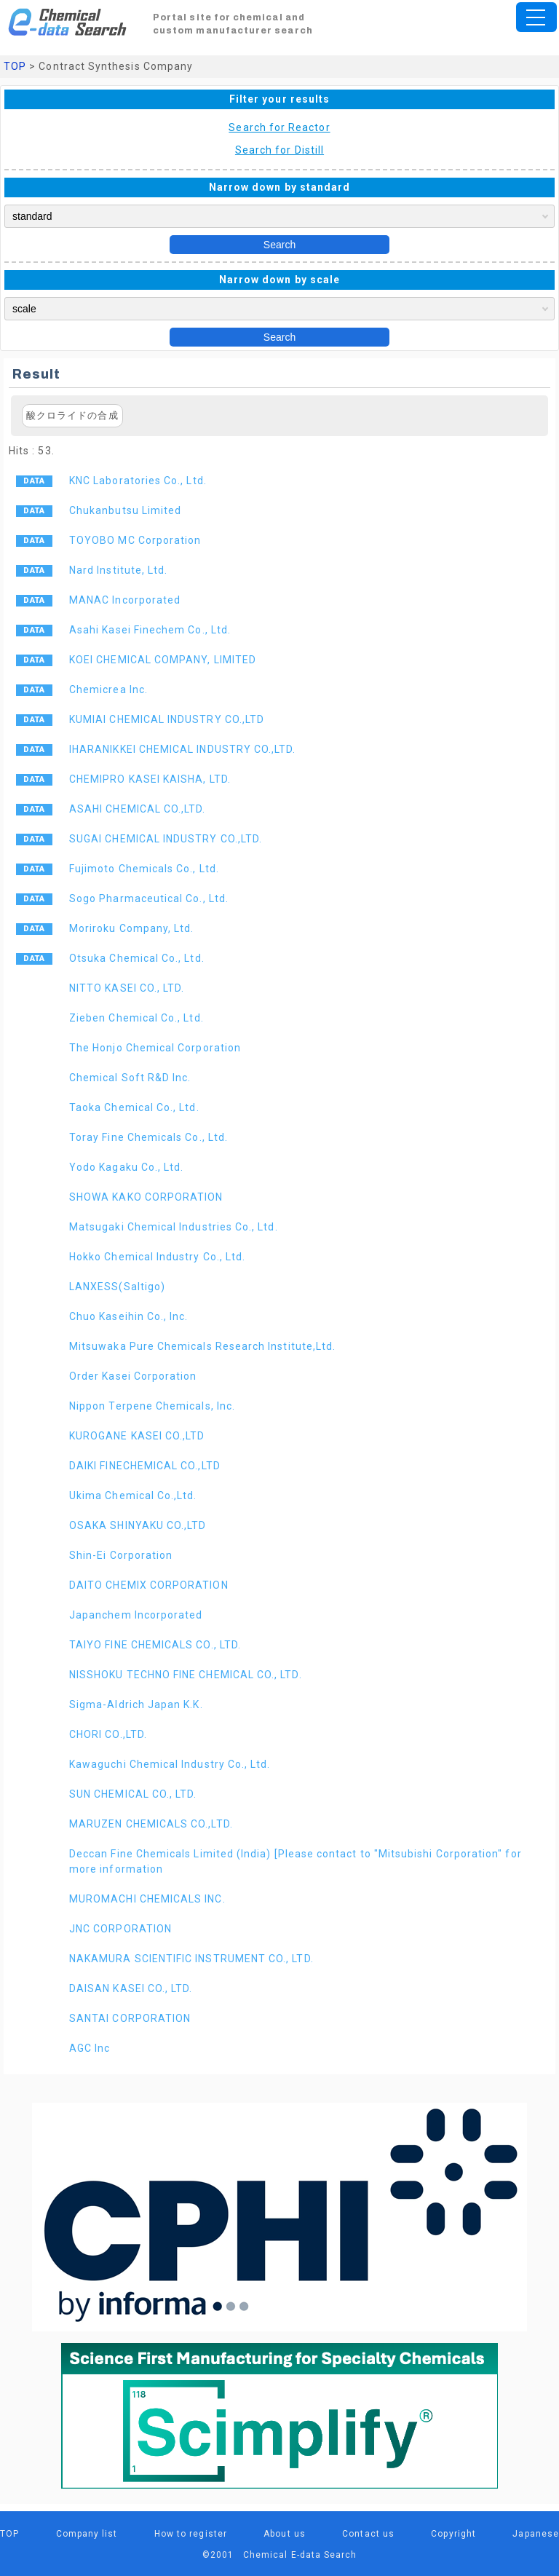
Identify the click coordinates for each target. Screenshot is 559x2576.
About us (284, 2534)
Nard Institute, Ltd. (118, 570)
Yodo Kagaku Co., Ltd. (126, 1167)
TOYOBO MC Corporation (135, 540)
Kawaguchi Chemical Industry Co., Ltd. (169, 1764)
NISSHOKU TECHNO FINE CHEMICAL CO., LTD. (185, 1674)
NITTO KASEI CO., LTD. (126, 988)
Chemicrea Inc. (108, 689)
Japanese (535, 2534)
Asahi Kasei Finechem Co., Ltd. (150, 630)
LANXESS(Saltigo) (117, 1286)
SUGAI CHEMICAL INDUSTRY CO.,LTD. (165, 839)
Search (279, 244)
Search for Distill (279, 150)
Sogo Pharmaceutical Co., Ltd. (149, 898)
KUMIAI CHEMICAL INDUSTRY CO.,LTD (166, 719)
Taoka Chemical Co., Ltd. (134, 1107)
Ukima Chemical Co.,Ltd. (133, 1495)
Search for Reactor (279, 127)
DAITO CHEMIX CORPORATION (149, 1585)
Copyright (453, 2534)
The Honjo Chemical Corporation (155, 1048)
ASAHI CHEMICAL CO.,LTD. (137, 809)
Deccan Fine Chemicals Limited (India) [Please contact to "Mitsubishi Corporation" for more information (295, 1861)
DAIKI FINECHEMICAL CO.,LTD (145, 1465)
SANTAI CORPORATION (130, 2018)
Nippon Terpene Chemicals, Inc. (152, 1406)
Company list (87, 2534)
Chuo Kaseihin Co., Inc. (129, 1316)
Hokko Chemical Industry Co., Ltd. (157, 1257)
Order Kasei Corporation (133, 1376)
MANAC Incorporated (125, 600)
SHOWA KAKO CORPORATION (146, 1197)
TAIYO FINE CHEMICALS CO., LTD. (155, 1645)
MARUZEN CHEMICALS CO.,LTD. (151, 1824)
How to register (190, 2534)
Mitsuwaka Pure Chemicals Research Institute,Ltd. (202, 1346)
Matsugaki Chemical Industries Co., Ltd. (173, 1227)
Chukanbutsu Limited (125, 510)
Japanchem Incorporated (135, 1615)
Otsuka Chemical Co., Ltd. (137, 958)
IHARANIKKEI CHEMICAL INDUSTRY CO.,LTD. (182, 749)
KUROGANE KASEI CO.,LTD (137, 1436)
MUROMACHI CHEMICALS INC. (147, 1899)
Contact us (368, 2534)
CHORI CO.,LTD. (108, 1734)
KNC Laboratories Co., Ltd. (138, 480)
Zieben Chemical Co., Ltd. (136, 1018)
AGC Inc (89, 2048)
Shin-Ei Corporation (121, 1555)
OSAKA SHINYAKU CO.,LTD (137, 1525)
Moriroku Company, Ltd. (131, 928)
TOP (15, 66)
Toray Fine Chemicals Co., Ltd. (148, 1137)
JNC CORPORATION (120, 1929)
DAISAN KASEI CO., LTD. (130, 1988)
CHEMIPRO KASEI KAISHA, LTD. (150, 779)
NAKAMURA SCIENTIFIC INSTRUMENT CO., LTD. (191, 1958)
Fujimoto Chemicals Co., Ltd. (144, 868)
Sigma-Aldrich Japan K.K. (136, 1704)
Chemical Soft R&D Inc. (130, 1077)
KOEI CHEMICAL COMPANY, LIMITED (162, 659)
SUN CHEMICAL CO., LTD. (133, 1794)
